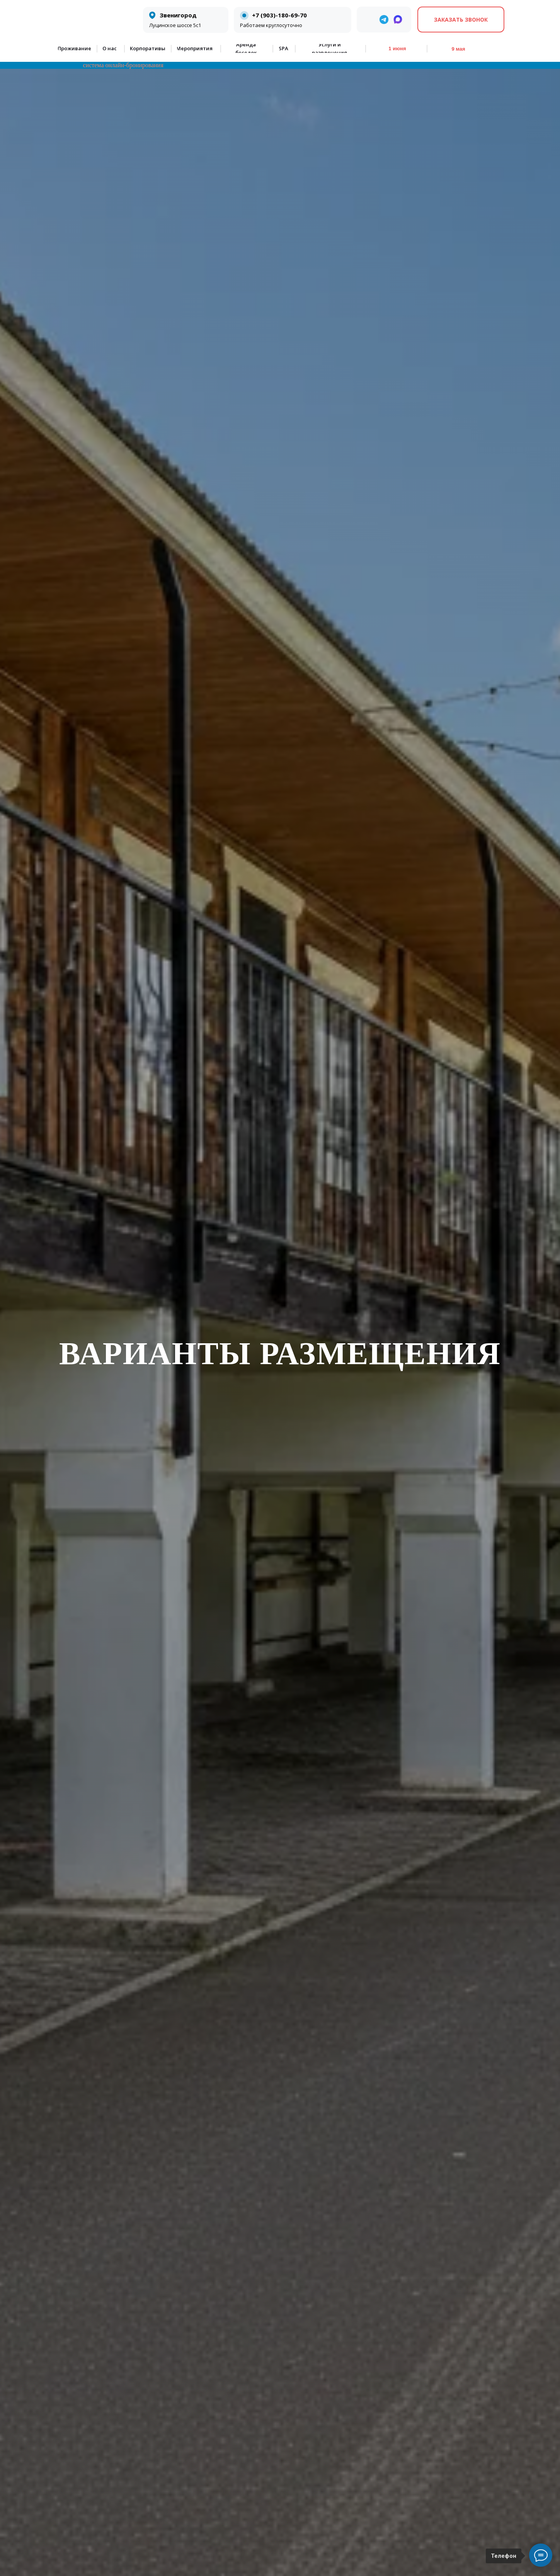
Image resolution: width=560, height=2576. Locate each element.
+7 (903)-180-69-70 (279, 15)
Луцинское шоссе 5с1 (175, 25)
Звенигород (178, 15)
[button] (460, 19)
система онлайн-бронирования (123, 65)
